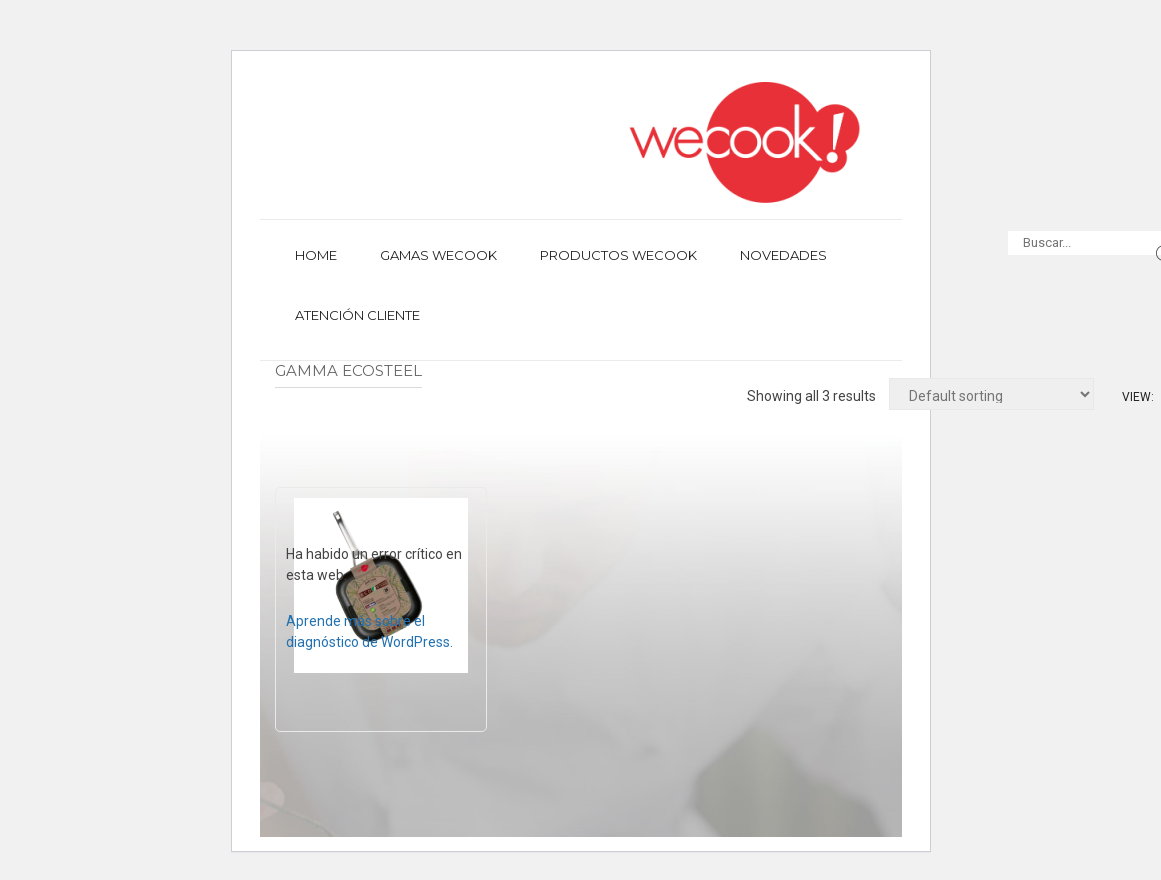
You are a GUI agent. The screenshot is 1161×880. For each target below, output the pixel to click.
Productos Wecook (618, 255)
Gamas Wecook (438, 255)
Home (316, 255)
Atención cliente (357, 315)
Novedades (783, 255)
